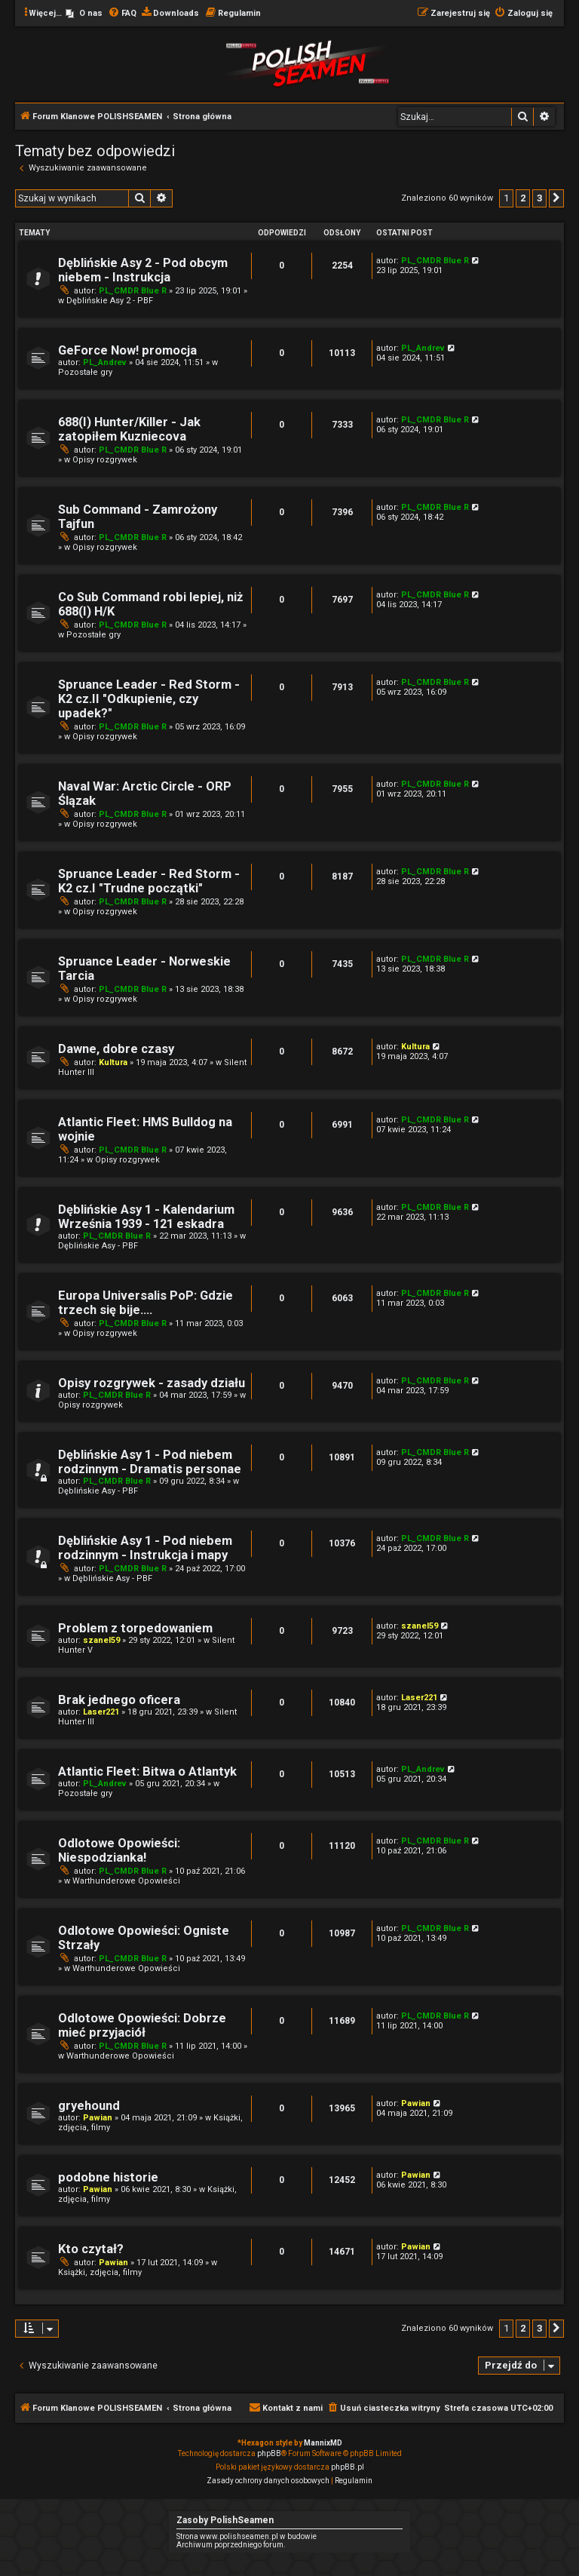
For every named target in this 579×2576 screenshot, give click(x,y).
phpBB (269, 2453)
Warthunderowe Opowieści (126, 1881)
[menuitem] (84, 14)
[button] (556, 198)
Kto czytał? (91, 2249)
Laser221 (101, 1712)
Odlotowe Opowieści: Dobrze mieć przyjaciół (142, 2025)
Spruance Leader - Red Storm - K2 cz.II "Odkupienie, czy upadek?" (149, 698)
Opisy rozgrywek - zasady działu (151, 1383)
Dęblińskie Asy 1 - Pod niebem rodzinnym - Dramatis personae (149, 1462)
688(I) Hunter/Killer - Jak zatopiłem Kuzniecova (129, 429)
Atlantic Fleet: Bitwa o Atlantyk (147, 1771)
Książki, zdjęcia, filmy (100, 2272)
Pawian (97, 2118)
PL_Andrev (105, 362)
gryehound (89, 2106)
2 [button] (522, 198)
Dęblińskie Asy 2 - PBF (109, 300)
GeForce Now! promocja (127, 350)
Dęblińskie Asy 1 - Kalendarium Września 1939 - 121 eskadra (146, 1216)
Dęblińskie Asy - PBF (98, 1246)
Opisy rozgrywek (104, 460)
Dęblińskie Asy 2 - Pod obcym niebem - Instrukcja (143, 270)
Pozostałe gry (85, 372)
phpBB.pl (347, 2467)
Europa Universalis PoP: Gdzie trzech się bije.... (145, 1302)
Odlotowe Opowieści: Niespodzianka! (119, 1850)
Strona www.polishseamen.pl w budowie (246, 2536)
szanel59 (101, 1640)
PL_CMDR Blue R (133, 291)
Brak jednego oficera (119, 1700)
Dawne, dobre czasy (116, 1049)
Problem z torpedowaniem (135, 1628)
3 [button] (539, 198)
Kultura (113, 1062)
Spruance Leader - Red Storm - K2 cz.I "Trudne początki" (149, 881)
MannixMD (323, 2443)
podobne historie (108, 2177)
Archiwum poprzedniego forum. (231, 2545)
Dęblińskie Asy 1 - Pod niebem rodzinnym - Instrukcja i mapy (145, 1548)
